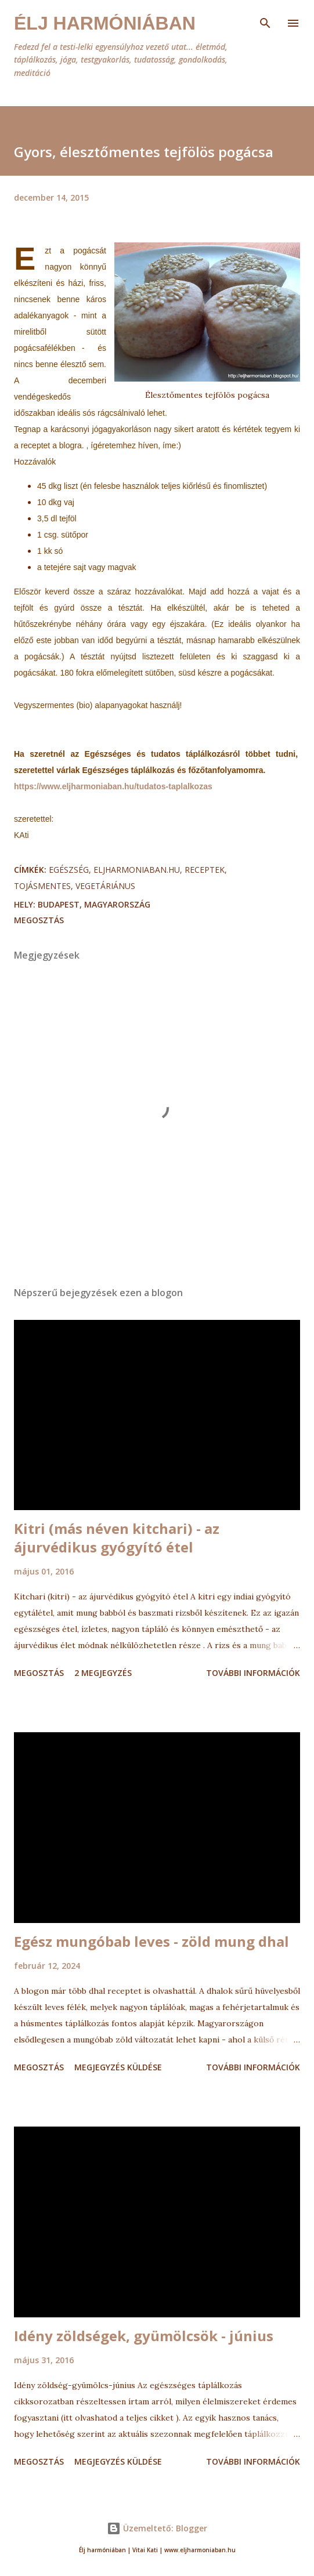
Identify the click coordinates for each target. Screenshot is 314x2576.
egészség (69, 869)
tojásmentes (42, 885)
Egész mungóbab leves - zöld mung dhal (151, 1941)
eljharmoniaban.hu (136, 869)
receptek (205, 869)
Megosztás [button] (39, 920)
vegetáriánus (105, 885)
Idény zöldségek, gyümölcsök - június (143, 2335)
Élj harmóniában (105, 23)
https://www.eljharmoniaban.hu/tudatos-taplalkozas (113, 786)
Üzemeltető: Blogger (157, 2528)
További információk (253, 1672)
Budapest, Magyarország (94, 904)
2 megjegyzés (103, 1672)
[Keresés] (265, 21)
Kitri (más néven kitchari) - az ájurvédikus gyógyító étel (116, 1538)
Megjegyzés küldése (118, 2067)
